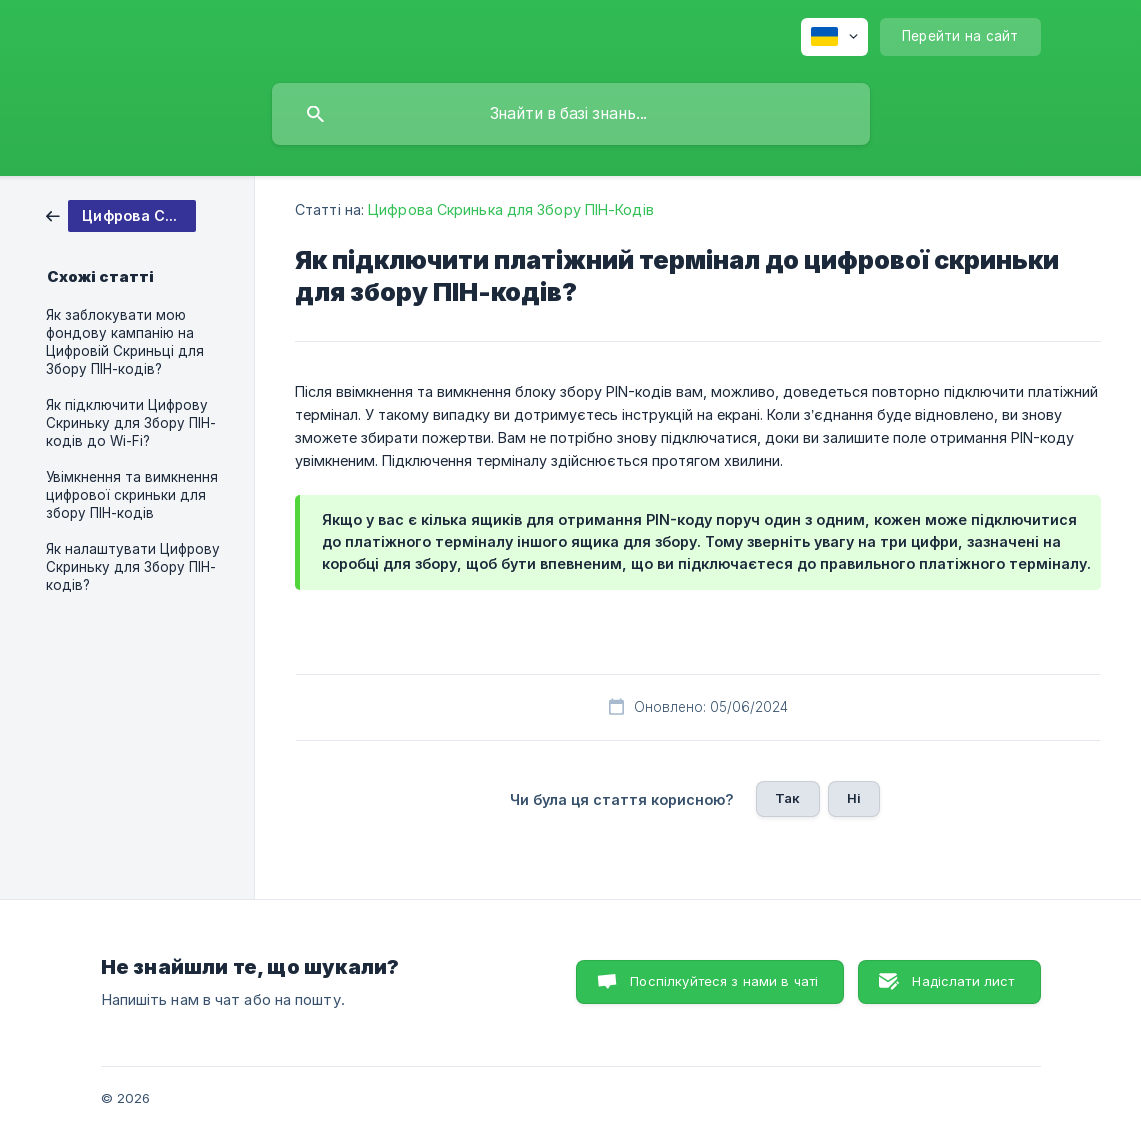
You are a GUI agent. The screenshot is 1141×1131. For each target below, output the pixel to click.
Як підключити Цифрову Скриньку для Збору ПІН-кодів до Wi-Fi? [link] (131, 423)
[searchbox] (571, 114)
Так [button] (787, 798)
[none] (834, 37)
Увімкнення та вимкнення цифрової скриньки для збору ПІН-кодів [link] (132, 495)
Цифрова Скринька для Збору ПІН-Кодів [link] (511, 209)
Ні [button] (854, 798)
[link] (121, 214)
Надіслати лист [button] (963, 981)
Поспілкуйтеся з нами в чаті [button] (724, 981)
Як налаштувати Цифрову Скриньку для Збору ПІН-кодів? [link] (133, 567)
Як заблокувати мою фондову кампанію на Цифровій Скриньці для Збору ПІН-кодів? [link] (125, 342)
